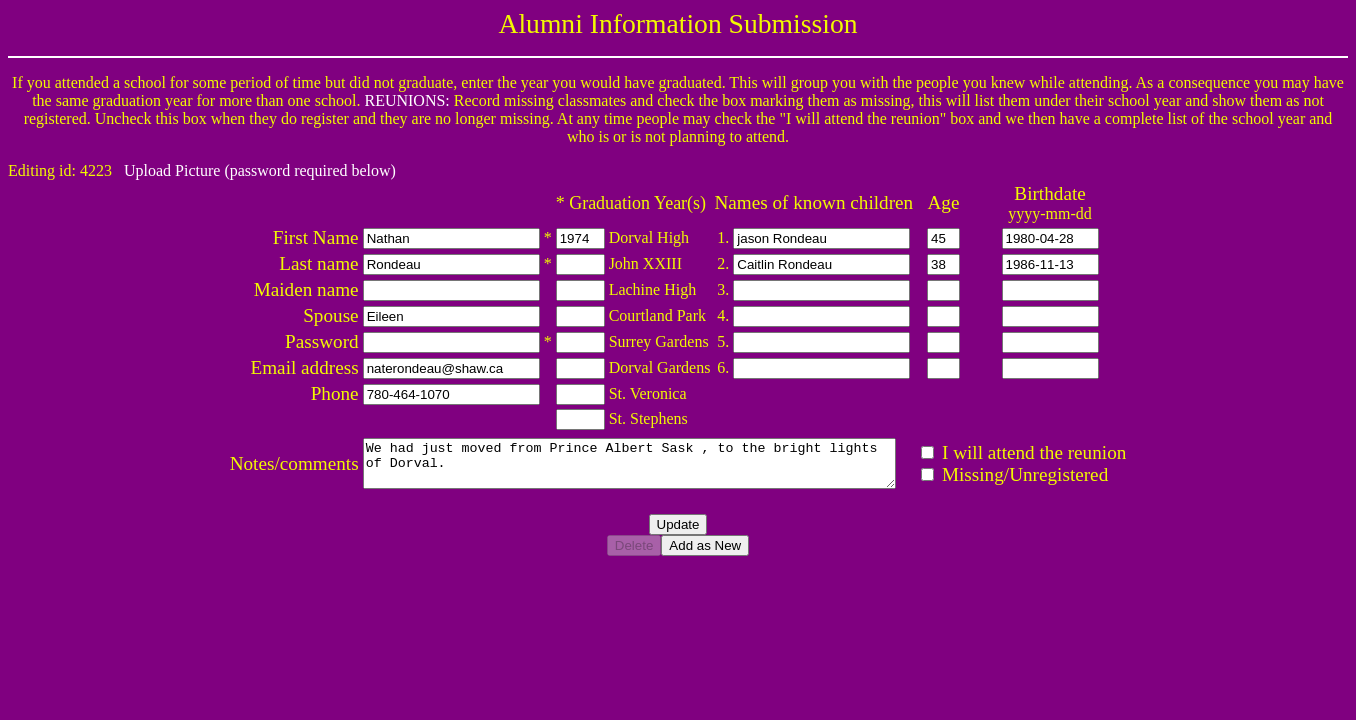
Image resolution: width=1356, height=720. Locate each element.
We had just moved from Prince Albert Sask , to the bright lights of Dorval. (637, 468)
